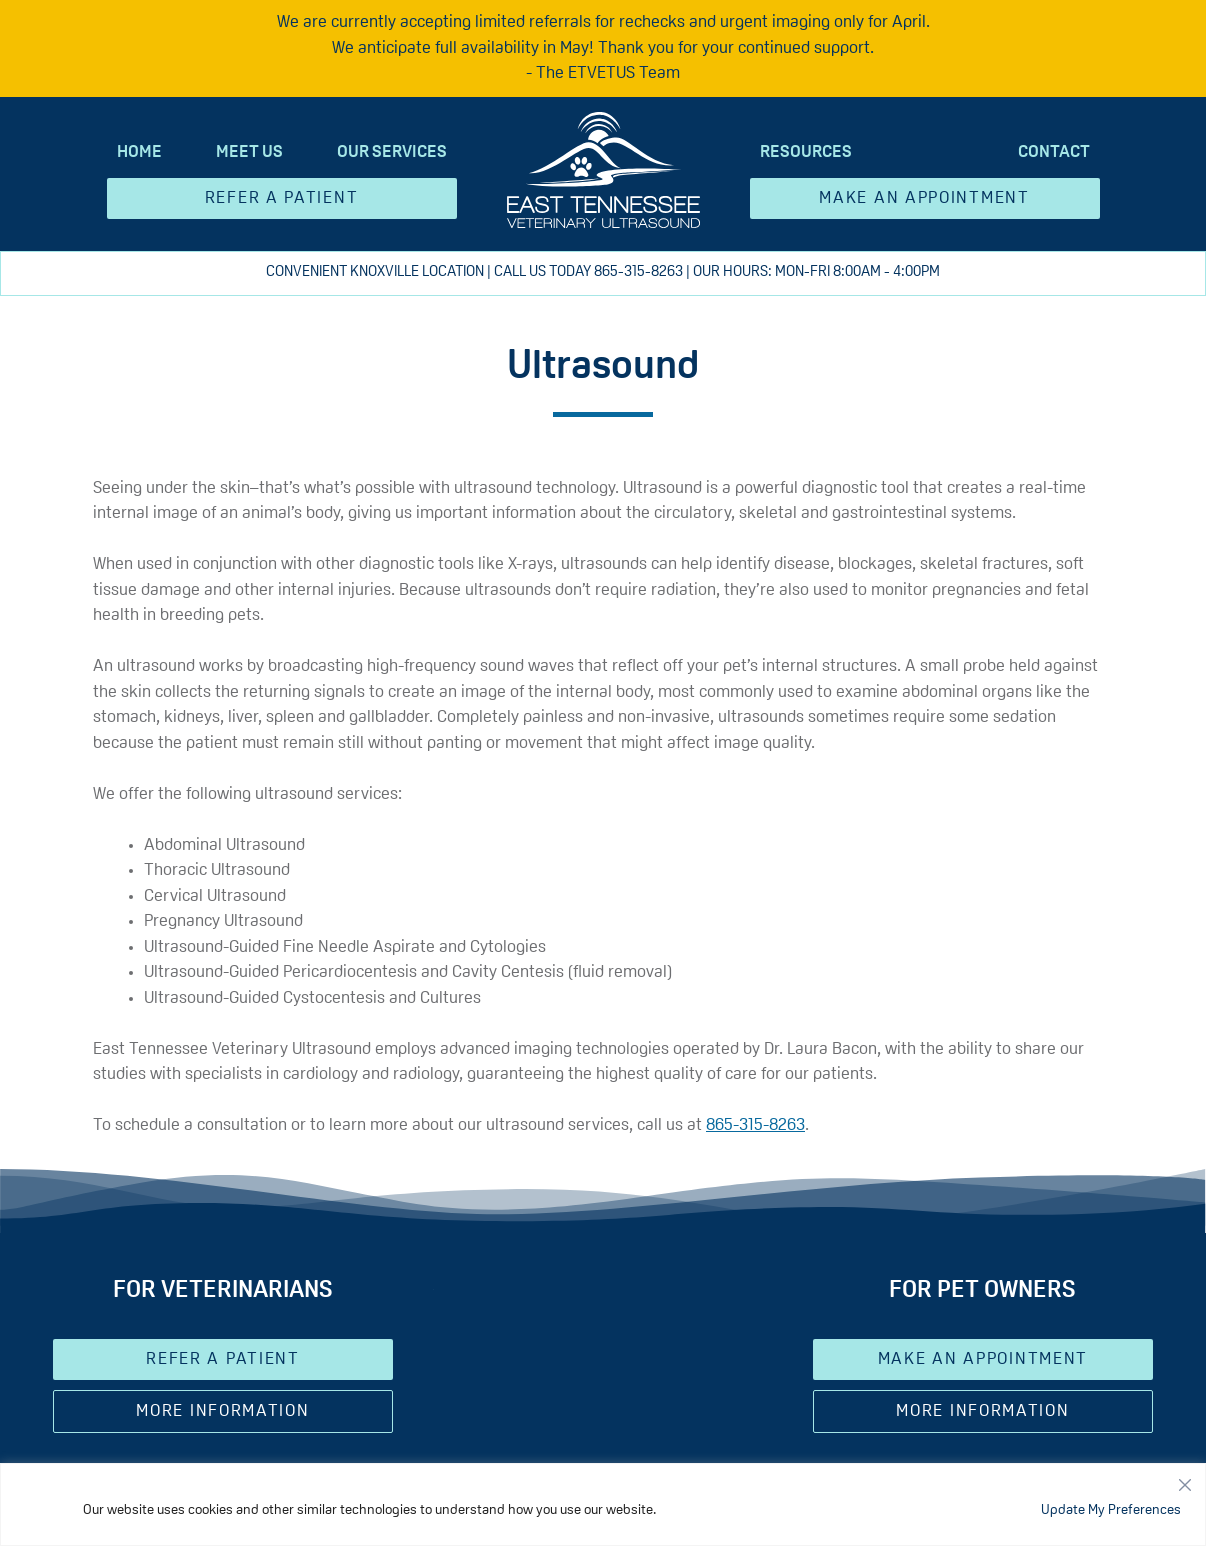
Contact (1054, 152)
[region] (603, 1504)
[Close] (1185, 1480)
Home (139, 152)
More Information (222, 1411)
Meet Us (249, 152)
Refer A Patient (282, 198)
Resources (806, 152)
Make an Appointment (924, 198)
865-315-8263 (638, 272)
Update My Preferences (1111, 1510)
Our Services (392, 152)
